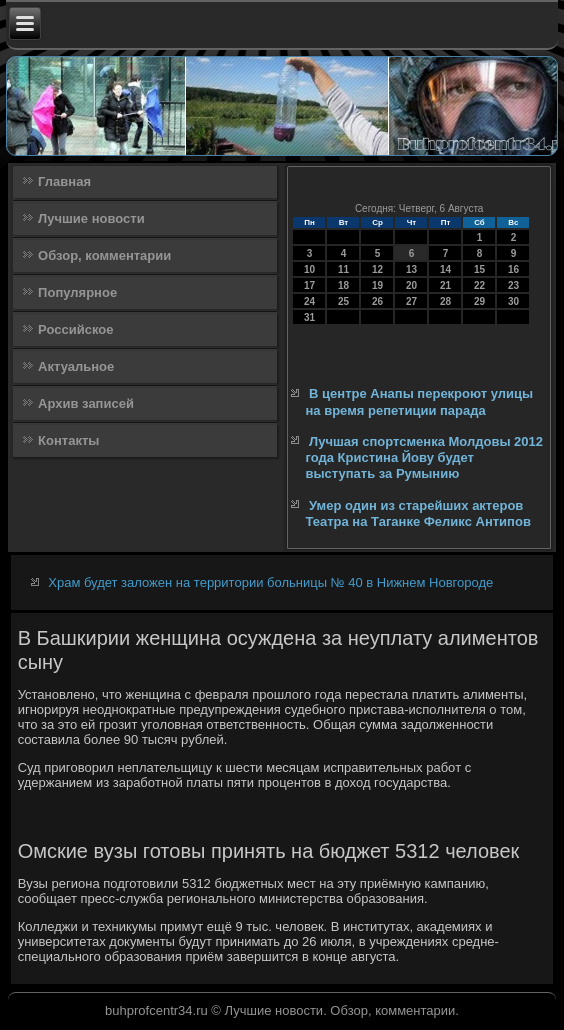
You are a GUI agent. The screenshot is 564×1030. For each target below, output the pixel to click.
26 (377, 301)
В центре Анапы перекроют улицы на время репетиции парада (419, 401)
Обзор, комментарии (104, 255)
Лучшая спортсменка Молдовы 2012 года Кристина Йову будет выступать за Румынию (424, 458)
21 (445, 285)
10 (309, 269)
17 (309, 285)
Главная (64, 181)
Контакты (68, 440)
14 (445, 269)
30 (513, 301)
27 (411, 301)
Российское (75, 329)
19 (377, 285)
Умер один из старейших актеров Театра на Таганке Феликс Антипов (417, 513)
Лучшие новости (91, 218)
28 (445, 301)
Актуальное (76, 366)
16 (513, 269)
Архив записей (86, 403)
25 (343, 301)
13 (411, 269)
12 (377, 269)
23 (513, 285)
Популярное (77, 292)
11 (343, 269)
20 (411, 285)
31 (309, 317)
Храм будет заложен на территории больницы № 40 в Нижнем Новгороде (270, 582)
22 (479, 285)
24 (309, 301)
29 (479, 301)
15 (479, 269)
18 (343, 285)
